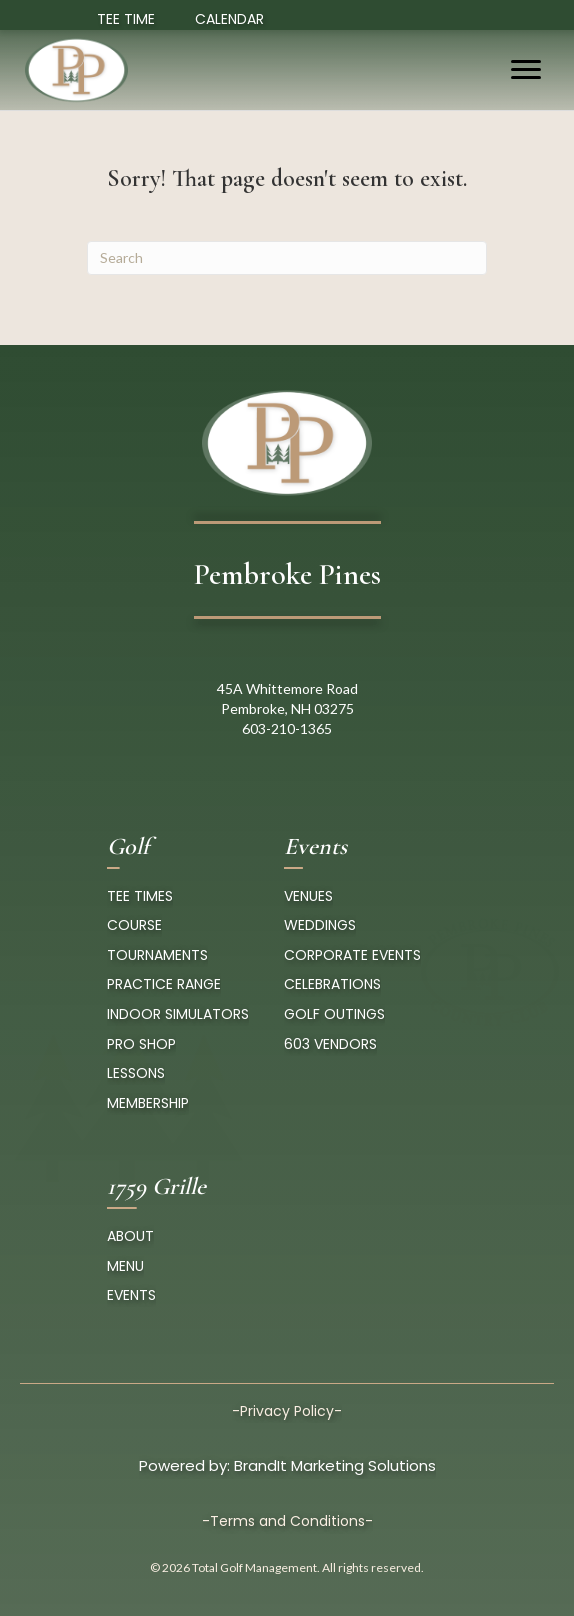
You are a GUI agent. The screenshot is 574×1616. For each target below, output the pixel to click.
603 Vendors (330, 1044)
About (130, 1236)
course (134, 925)
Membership (148, 1103)
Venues (308, 896)
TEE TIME (126, 19)
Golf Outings (334, 1014)
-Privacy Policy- (287, 1411)
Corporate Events (352, 955)
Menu (125, 1266)
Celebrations (332, 984)
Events (131, 1295)
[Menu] (526, 70)
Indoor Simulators (178, 1014)
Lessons (136, 1073)
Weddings (320, 925)
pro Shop (141, 1044)
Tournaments (157, 955)
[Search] (287, 258)
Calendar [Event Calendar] (229, 19)
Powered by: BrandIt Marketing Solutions (287, 1465)
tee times (140, 896)
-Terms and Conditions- (287, 1521)
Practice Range (164, 984)
